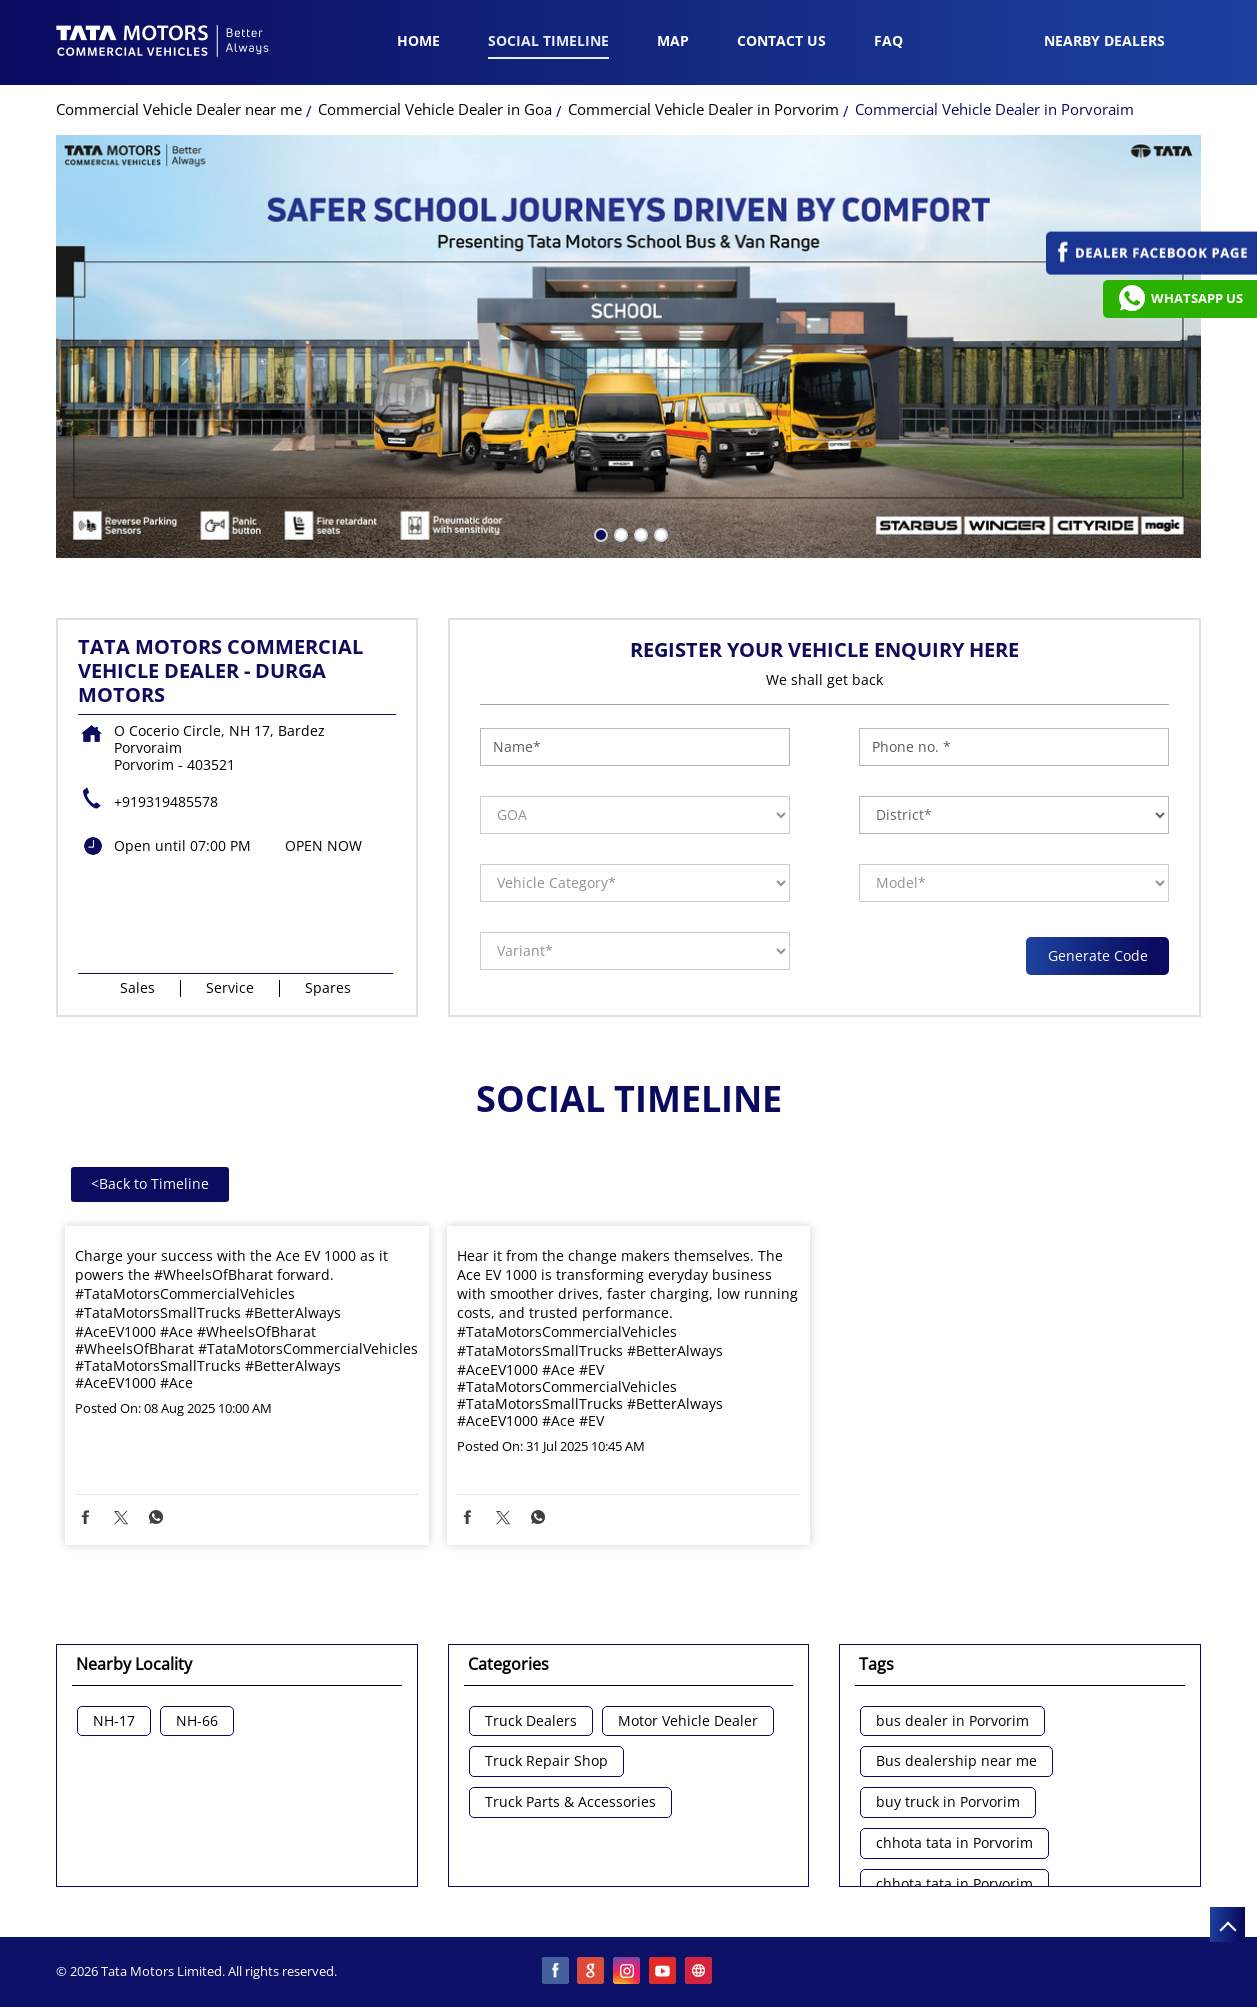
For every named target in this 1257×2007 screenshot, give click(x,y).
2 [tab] (619, 533)
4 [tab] (659, 533)
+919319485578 (166, 801)
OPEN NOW (323, 845)
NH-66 (197, 1721)
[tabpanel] (628, 346)
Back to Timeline (150, 1183)
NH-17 (114, 1721)
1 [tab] (599, 533)
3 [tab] (639, 533)
